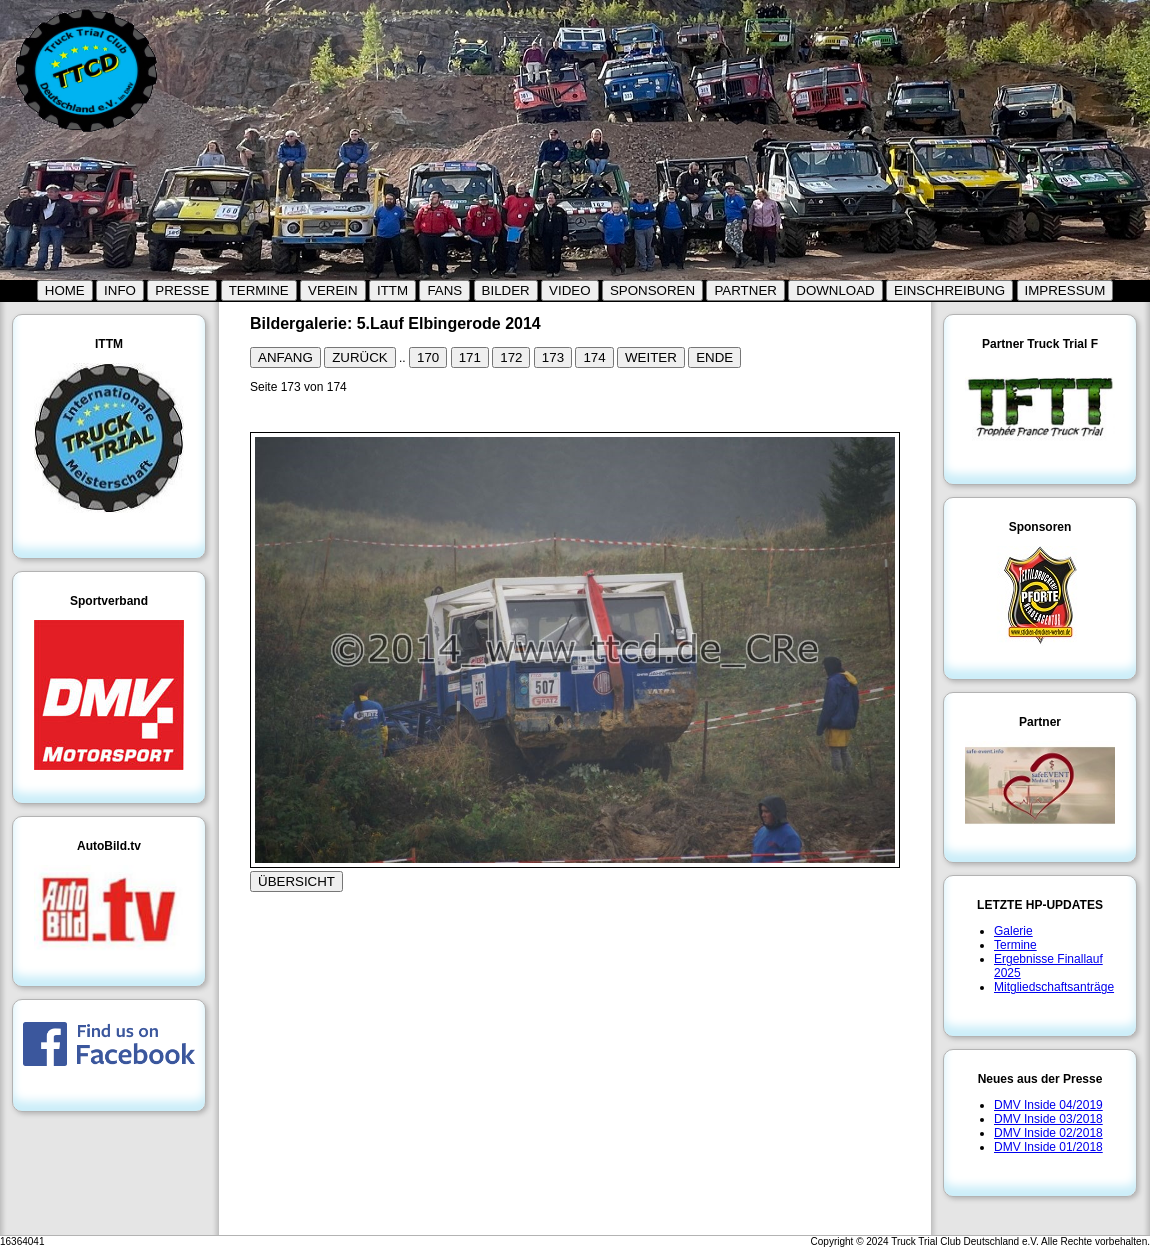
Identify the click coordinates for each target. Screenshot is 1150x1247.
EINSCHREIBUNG (949, 290)
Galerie (1013, 931)
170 (428, 357)
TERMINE (259, 290)
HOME (65, 290)
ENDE (714, 357)
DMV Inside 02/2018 (1048, 1133)
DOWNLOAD (835, 290)
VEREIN (333, 290)
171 (470, 357)
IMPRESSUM (1065, 290)
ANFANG (285, 357)
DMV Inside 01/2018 (1048, 1147)
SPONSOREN (652, 290)
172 (511, 357)
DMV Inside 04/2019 (1048, 1105)
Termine (1015, 945)
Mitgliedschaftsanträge (1054, 987)
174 (594, 357)
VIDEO (569, 290)
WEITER (651, 357)
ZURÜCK (360, 357)
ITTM (392, 290)
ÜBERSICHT (296, 881)
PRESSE (182, 290)
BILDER (506, 290)
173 (553, 357)
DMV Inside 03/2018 (1048, 1119)
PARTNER (745, 290)
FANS (444, 290)
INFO (120, 290)
